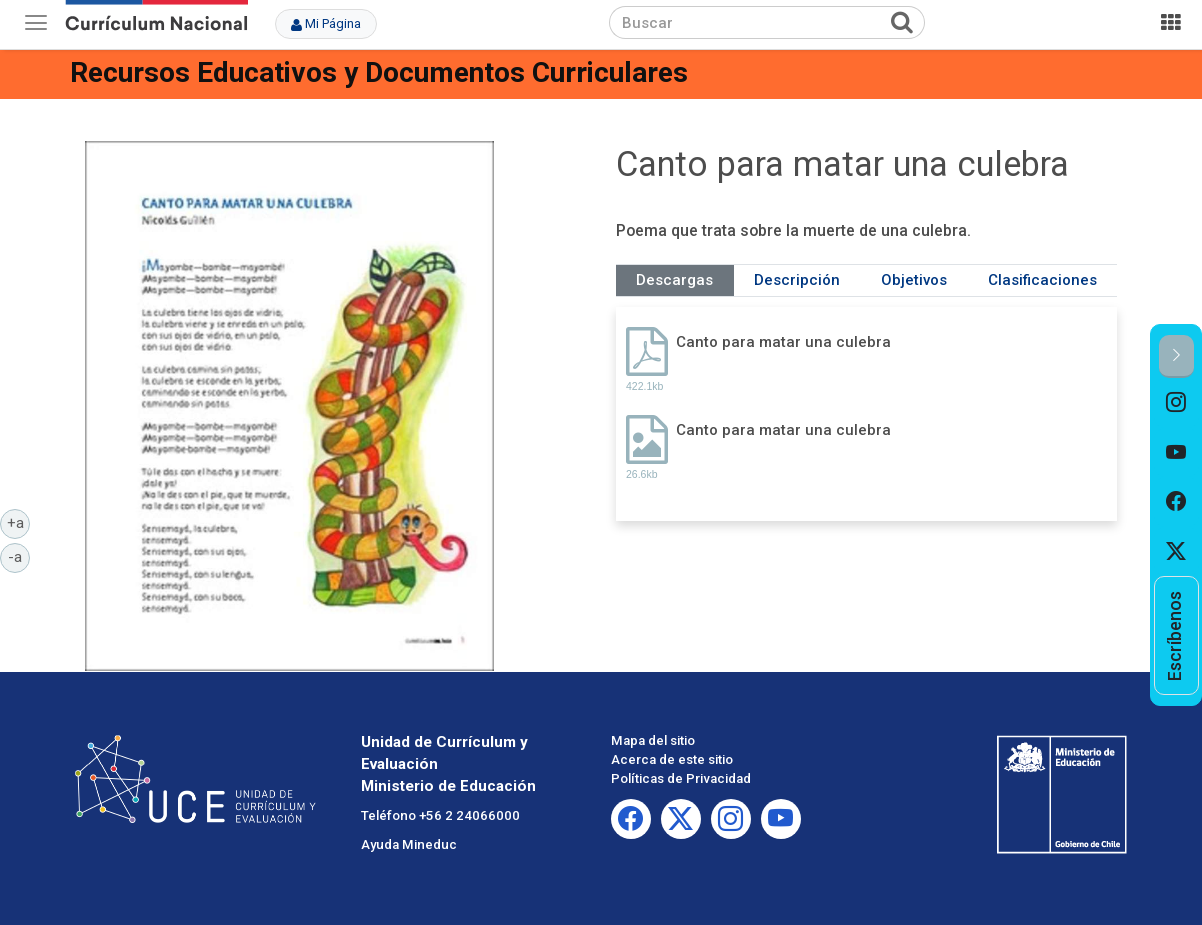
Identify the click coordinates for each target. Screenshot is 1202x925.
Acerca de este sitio (672, 759)
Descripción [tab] (797, 280)
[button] (1176, 356)
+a (19, 522)
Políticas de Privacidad (681, 778)
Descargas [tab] (674, 280)
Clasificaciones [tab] (1042, 280)
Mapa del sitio (653, 740)
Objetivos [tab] (914, 280)
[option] (1176, 403)
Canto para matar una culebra (783, 342)
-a (19, 556)
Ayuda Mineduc (409, 844)
